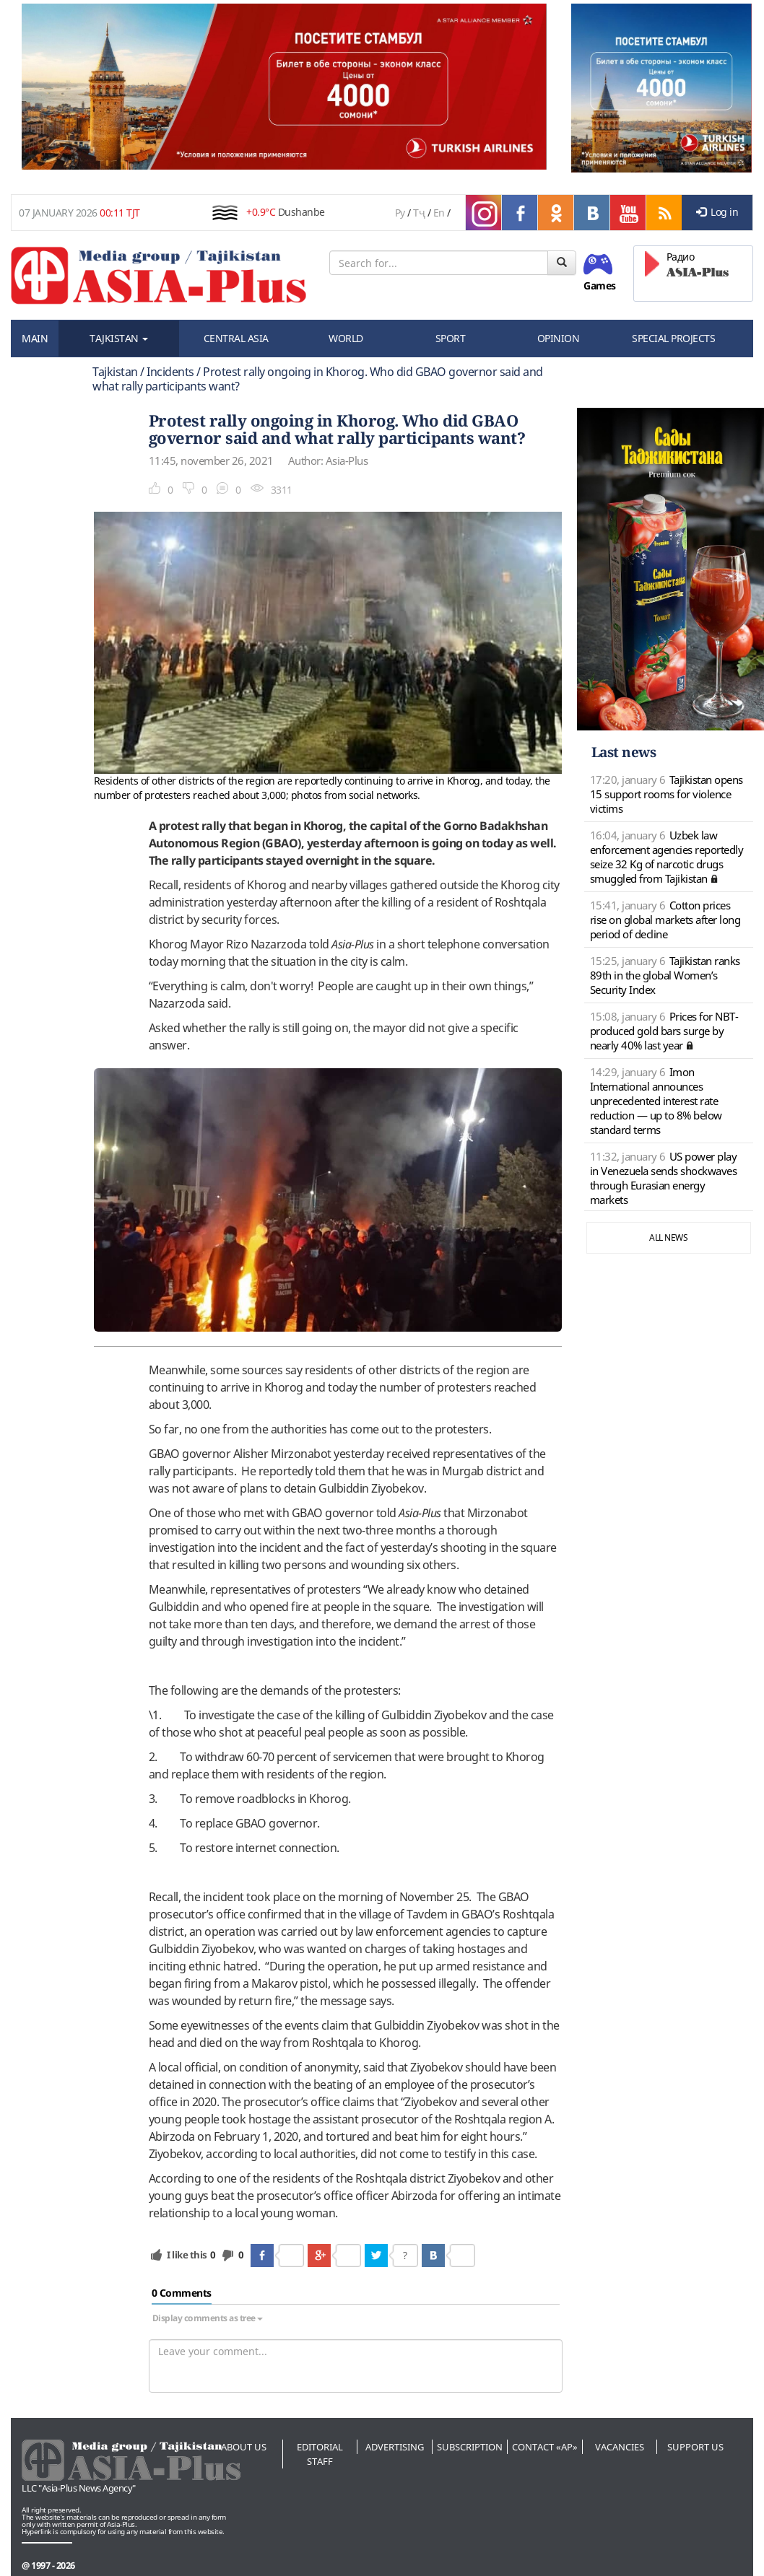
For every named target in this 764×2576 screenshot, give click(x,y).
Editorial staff (320, 2454)
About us (243, 2446)
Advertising (394, 2446)
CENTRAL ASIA (236, 338)
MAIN (35, 338)
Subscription (470, 2446)
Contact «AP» (545, 2446)
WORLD (346, 338)
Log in (717, 212)
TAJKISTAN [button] (119, 338)
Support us (695, 2446)
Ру (400, 212)
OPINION (558, 338)
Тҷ (419, 212)
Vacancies (619, 2446)
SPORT (450, 338)
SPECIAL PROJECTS (673, 338)
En (439, 212)
